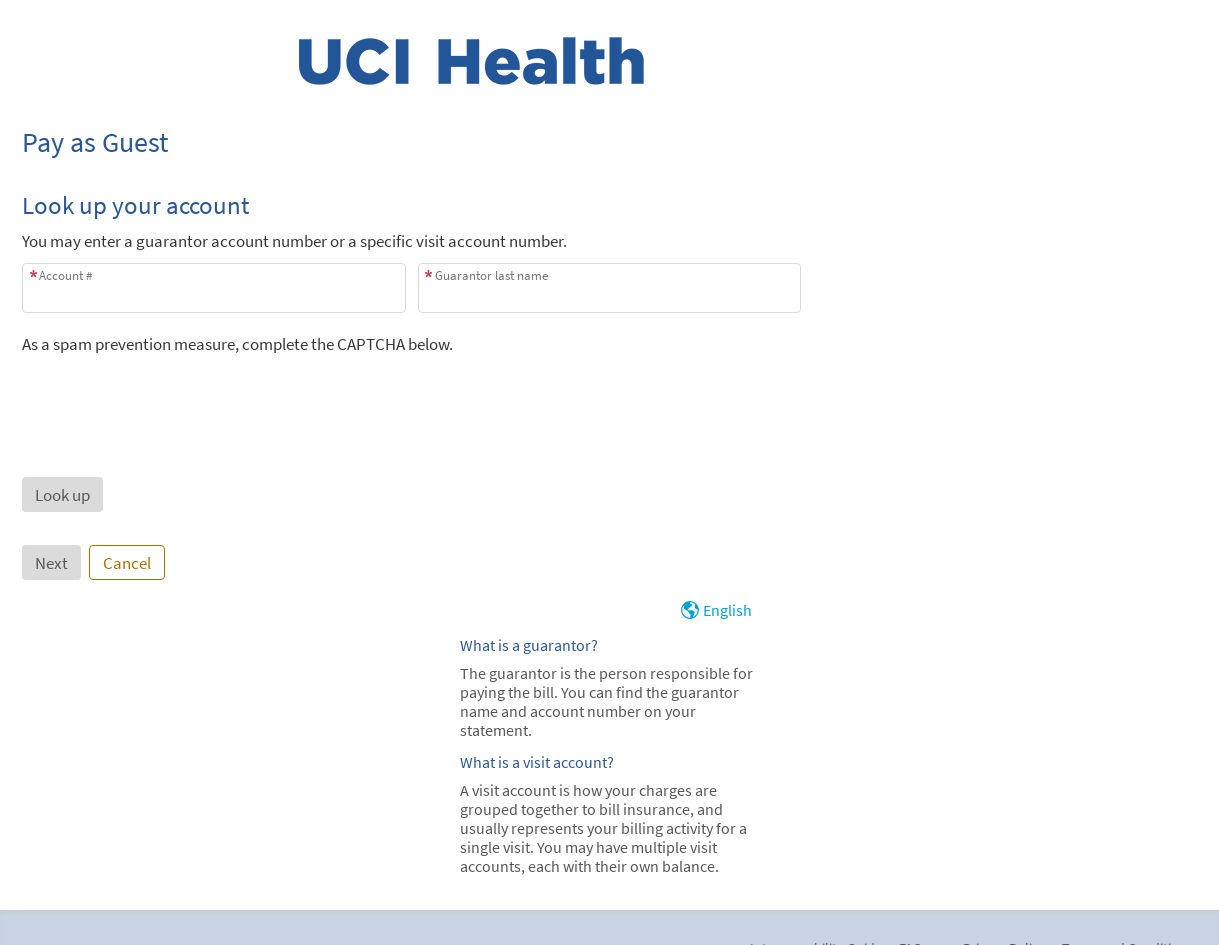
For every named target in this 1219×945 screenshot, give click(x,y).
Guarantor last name (491, 275)
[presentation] (174, 394)
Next (51, 563)
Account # (65, 275)
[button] (62, 494)
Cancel (127, 563)
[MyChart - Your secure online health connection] (472, 61)
